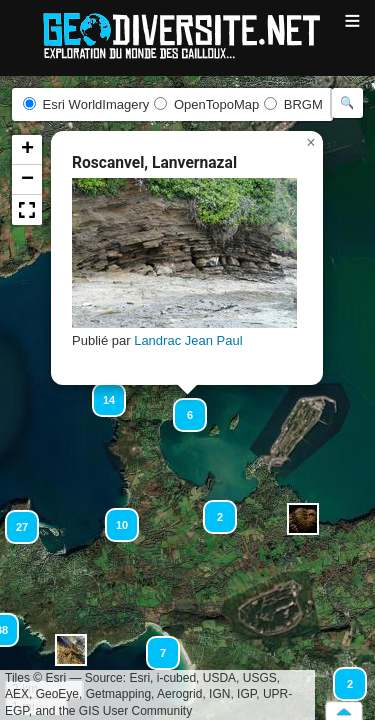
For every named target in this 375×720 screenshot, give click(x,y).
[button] (303, 519)
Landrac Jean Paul (188, 340)
